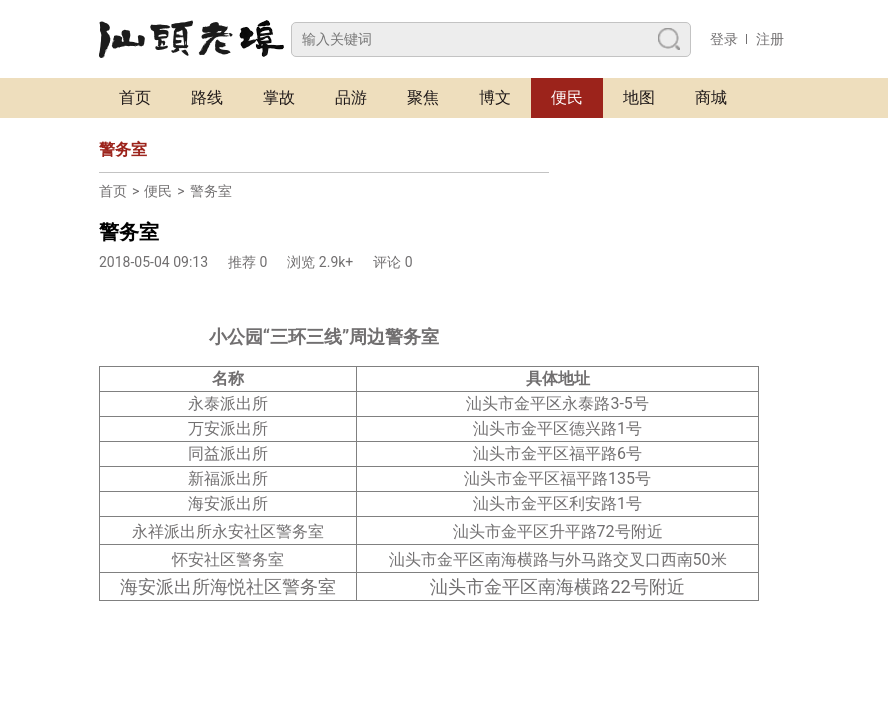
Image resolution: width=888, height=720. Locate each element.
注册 (770, 39)
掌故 (279, 97)
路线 (207, 97)
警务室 (211, 191)
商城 (711, 97)
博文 (495, 97)
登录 (724, 39)
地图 (639, 97)
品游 (351, 97)
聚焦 (423, 97)
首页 (135, 97)
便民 (567, 97)
